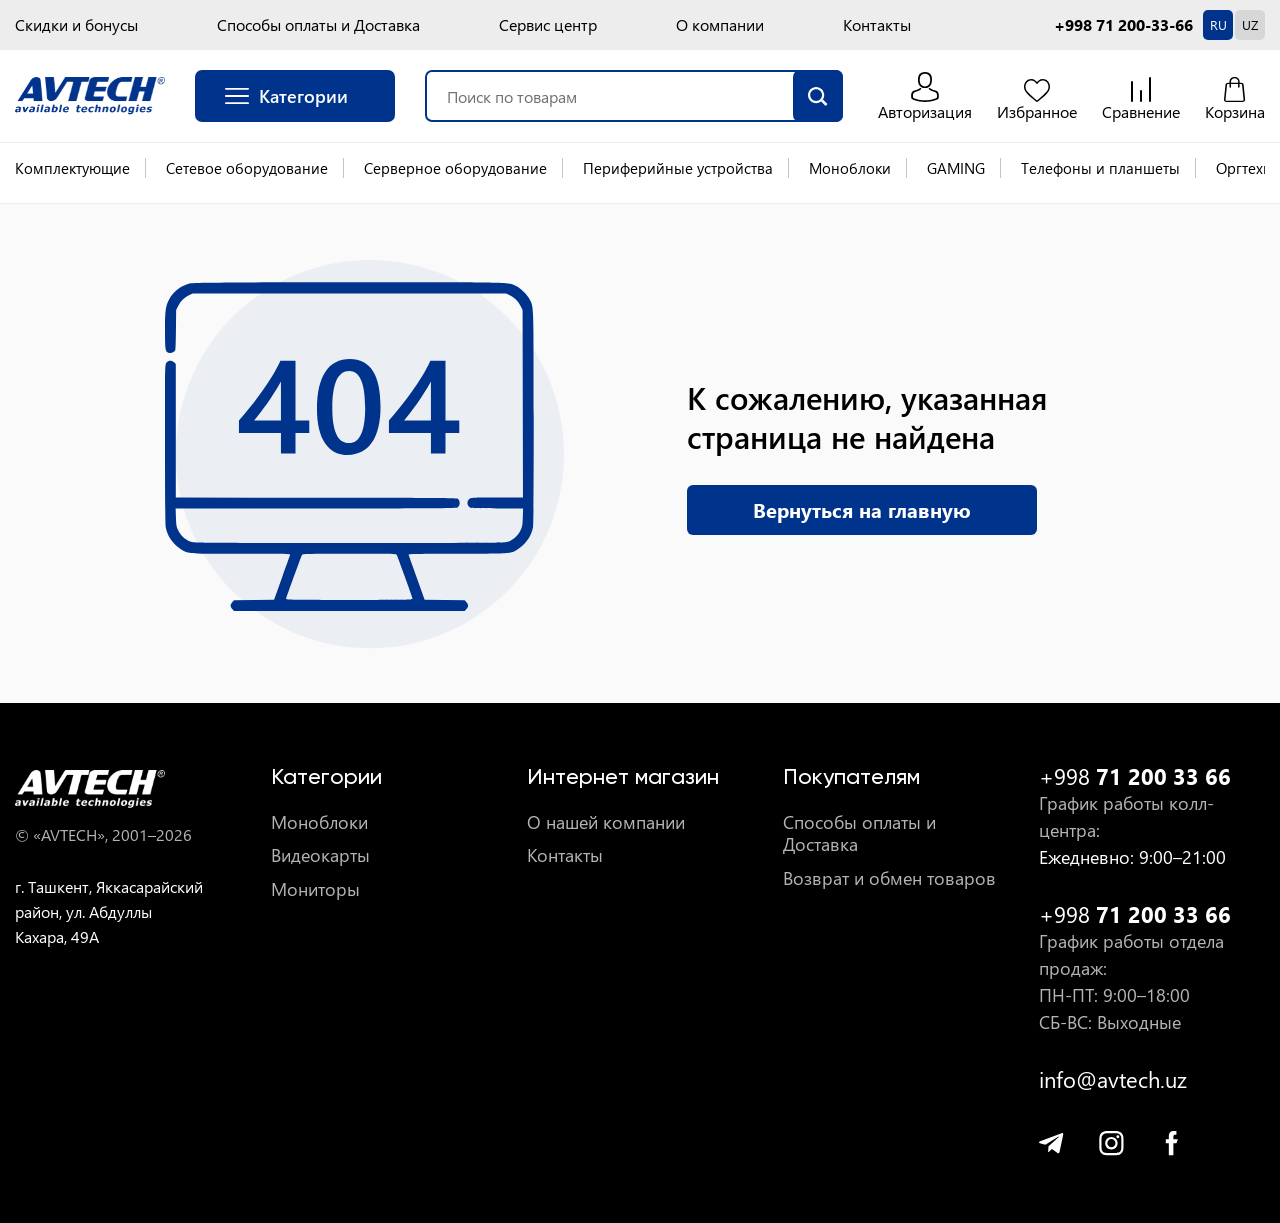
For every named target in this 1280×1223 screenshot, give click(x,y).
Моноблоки (850, 168)
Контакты (877, 25)
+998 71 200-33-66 (1123, 25)
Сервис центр (548, 25)
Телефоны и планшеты (1100, 168)
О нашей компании (606, 822)
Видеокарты (320, 855)
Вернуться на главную (862, 509)
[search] (818, 96)
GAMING (956, 168)
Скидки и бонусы (76, 25)
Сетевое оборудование (247, 168)
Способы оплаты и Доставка (318, 25)
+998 (1135, 776)
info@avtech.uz (1113, 1079)
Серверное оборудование (455, 168)
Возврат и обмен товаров (889, 878)
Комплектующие (72, 168)
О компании (720, 25)
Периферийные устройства (678, 168)
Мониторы (315, 889)
